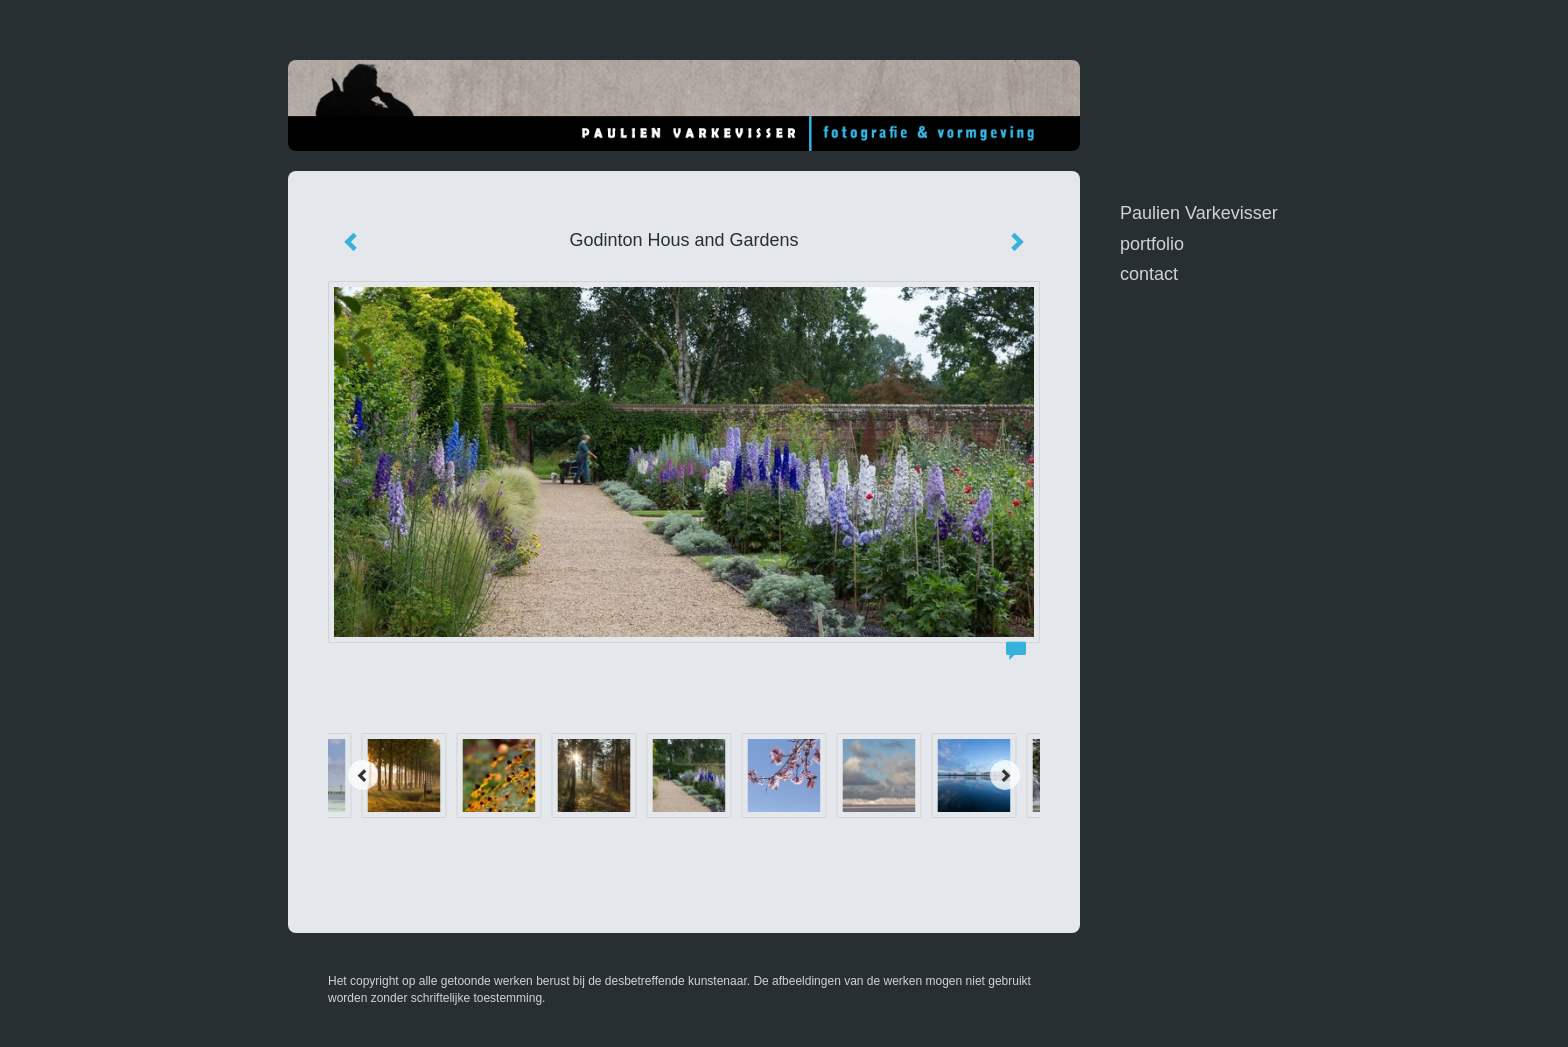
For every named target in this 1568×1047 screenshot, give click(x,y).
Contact (1149, 274)
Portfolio (1152, 244)
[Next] (1005, 775)
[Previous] (363, 775)
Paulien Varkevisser (1199, 213)
